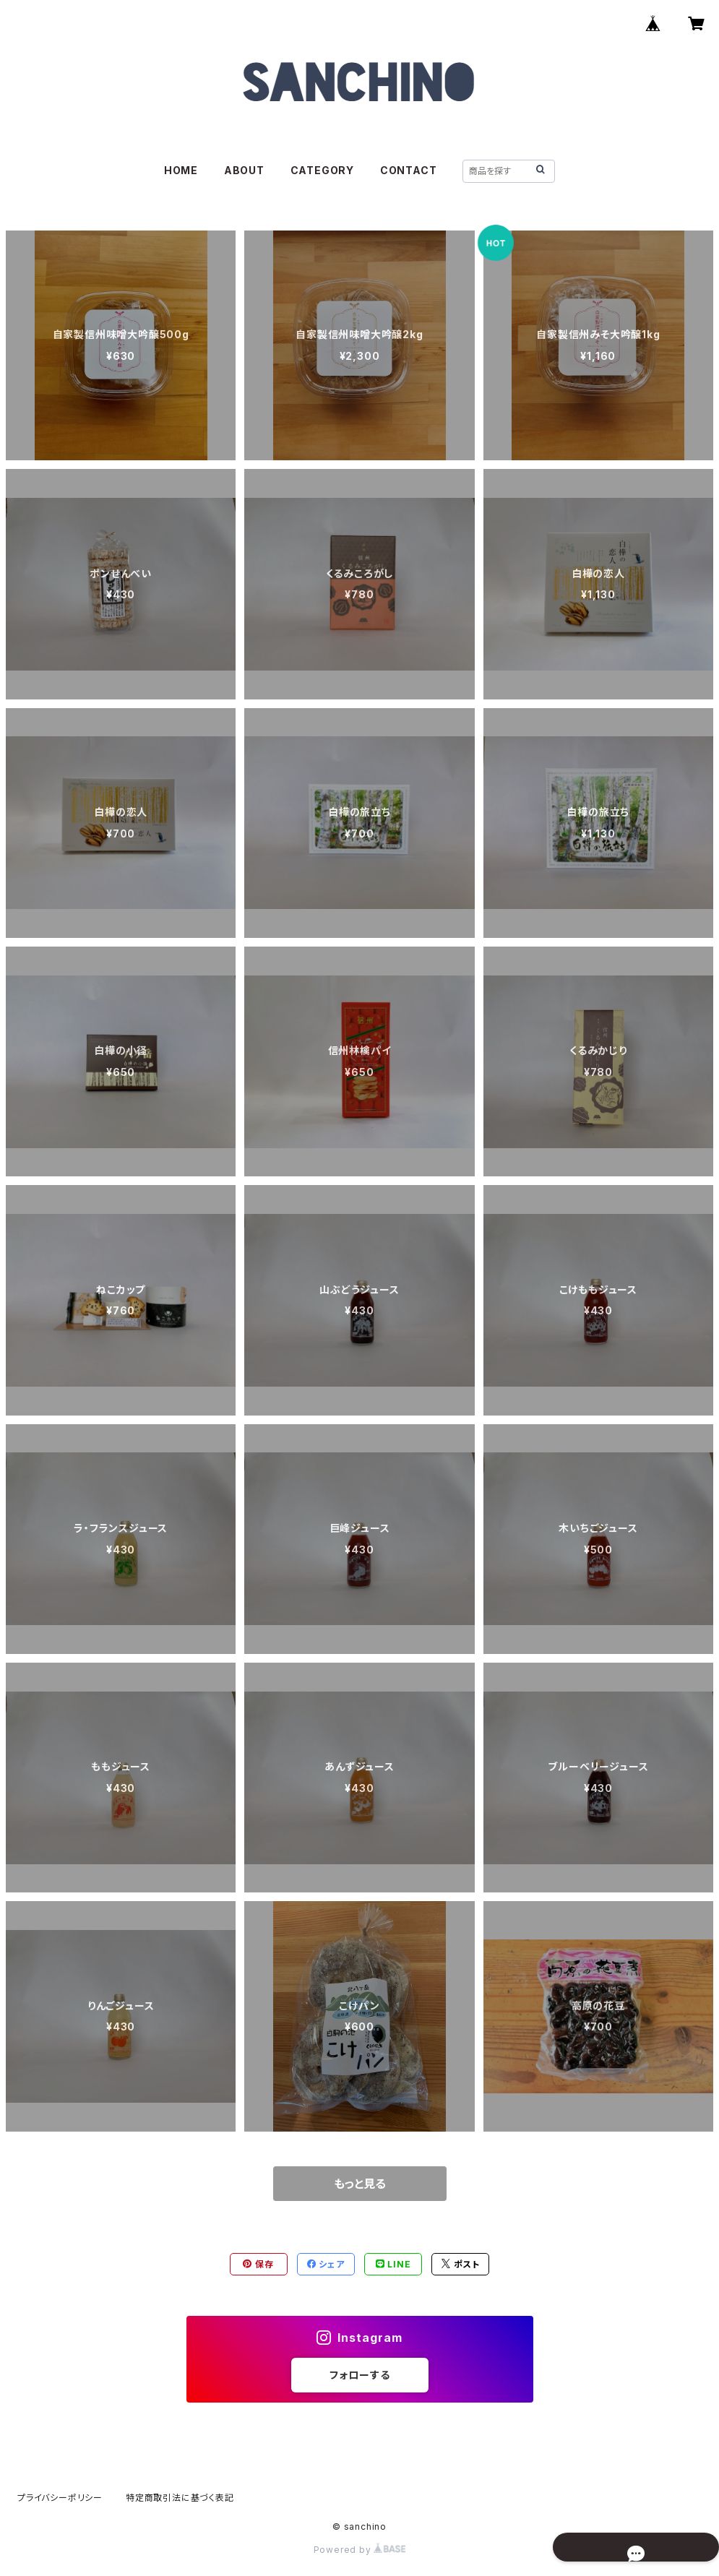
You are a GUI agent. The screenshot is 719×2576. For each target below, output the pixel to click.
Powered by (360, 2549)
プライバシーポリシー (60, 2497)
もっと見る (360, 2183)
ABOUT (244, 170)
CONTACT (408, 170)
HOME (181, 170)
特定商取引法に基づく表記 (180, 2497)
